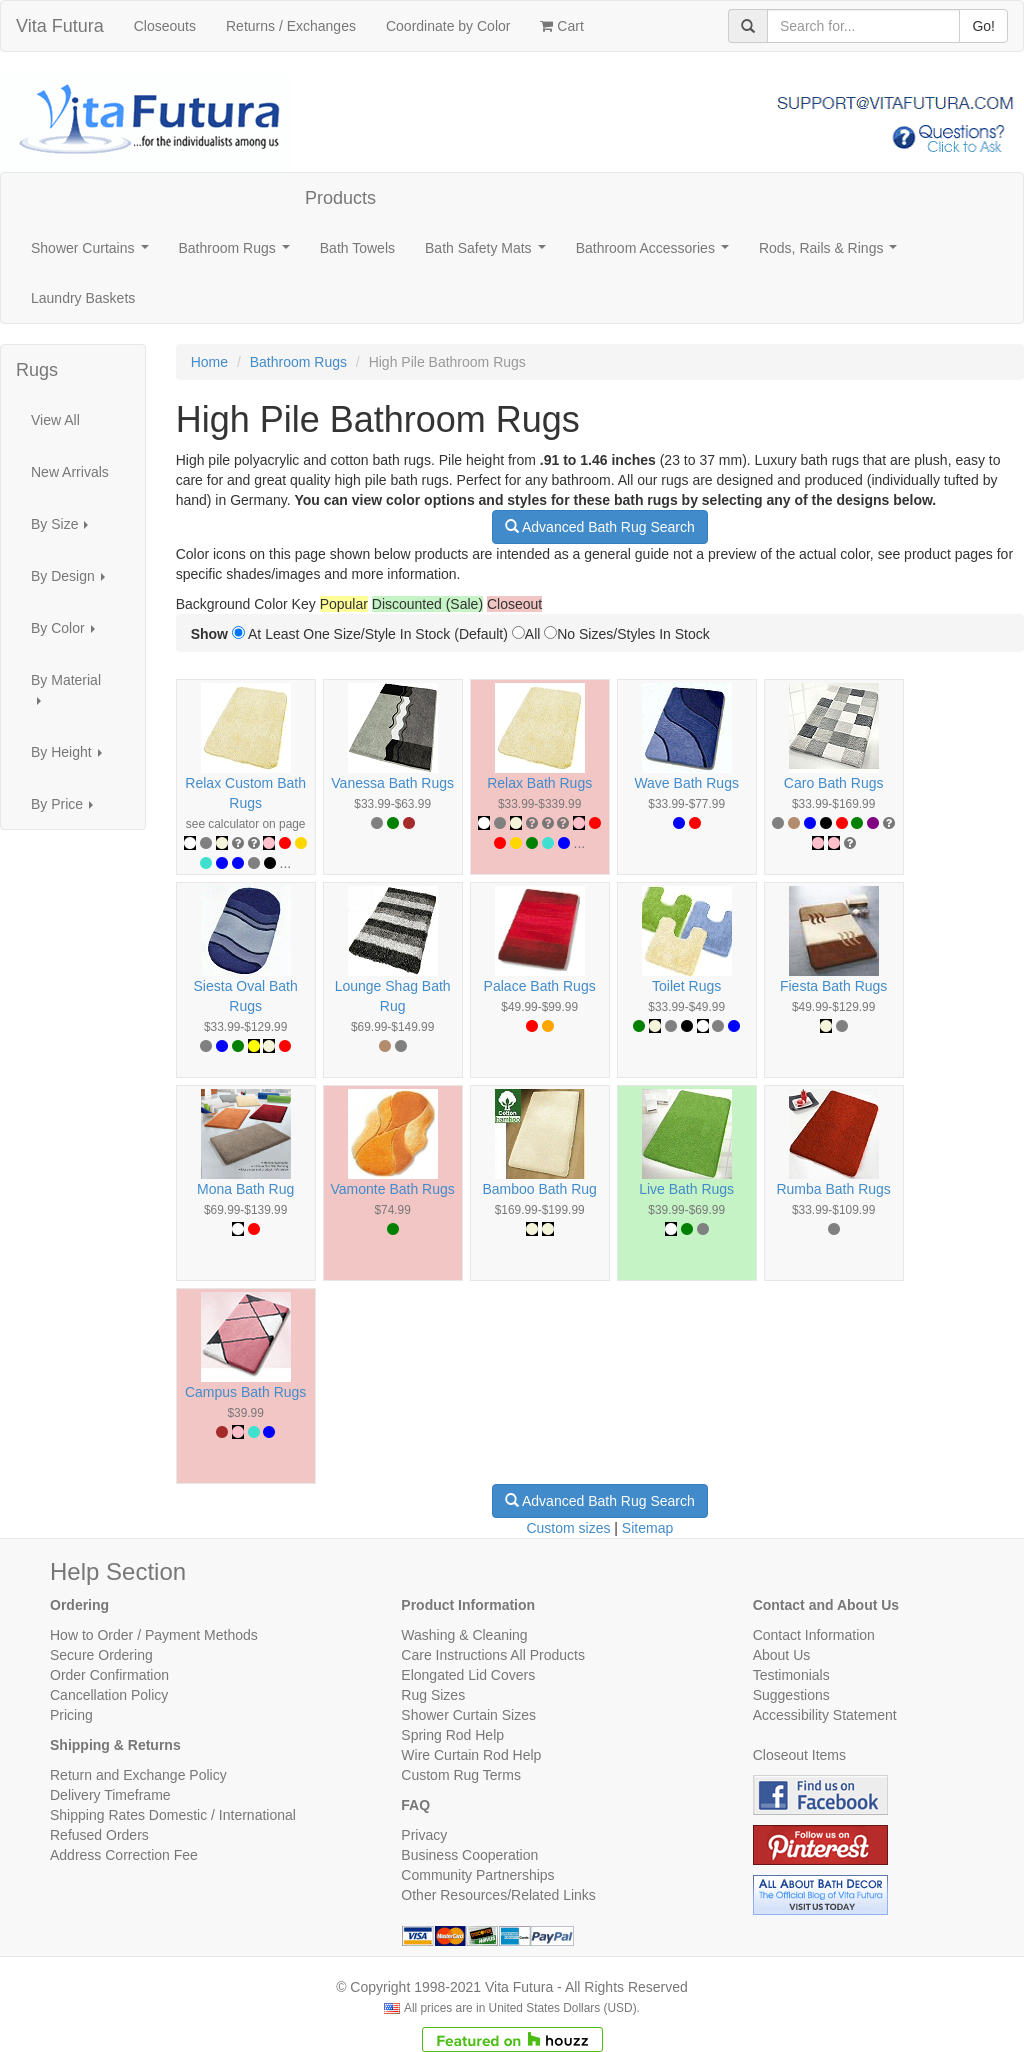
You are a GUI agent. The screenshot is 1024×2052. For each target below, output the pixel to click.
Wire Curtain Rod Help (471, 1755)
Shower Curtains (93, 253)
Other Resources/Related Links (498, 1895)
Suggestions (791, 1695)
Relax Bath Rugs (539, 783)
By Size (65, 529)
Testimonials (791, 1675)
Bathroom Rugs (238, 253)
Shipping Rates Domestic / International (173, 1815)
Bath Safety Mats (489, 253)
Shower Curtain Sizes (468, 1715)
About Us (782, 1655)
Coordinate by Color (448, 26)
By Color (68, 633)
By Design (73, 581)
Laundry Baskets (83, 298)
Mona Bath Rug (245, 1189)
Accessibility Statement (825, 1715)
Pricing (71, 1715)
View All (55, 420)
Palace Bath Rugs (540, 986)
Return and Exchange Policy (138, 1775)
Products (340, 198)
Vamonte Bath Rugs (393, 1189)
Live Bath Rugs (686, 1189)
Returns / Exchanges (291, 26)
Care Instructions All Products (493, 1655)
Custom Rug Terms (461, 1775)
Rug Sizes (433, 1695)
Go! (983, 26)
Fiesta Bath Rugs (833, 986)
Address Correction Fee (124, 1855)
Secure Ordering (101, 1655)
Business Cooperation (469, 1855)
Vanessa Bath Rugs (392, 783)
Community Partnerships (477, 1875)
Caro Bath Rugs (834, 783)
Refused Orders (99, 1835)
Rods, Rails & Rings (832, 253)
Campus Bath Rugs (245, 1392)
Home (209, 362)
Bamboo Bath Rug (539, 1189)
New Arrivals (70, 472)
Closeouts (165, 26)
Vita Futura (60, 26)
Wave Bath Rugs (686, 783)
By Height (72, 757)
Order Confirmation (109, 1675)
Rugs (37, 370)
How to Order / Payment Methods (154, 1635)
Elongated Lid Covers (468, 1675)
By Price (68, 809)
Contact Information (814, 1635)
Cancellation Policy (109, 1695)
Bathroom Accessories (656, 253)
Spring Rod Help (452, 1735)
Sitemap (647, 1528)
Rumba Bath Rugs (833, 1189)
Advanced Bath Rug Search (600, 527)
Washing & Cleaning (464, 1635)
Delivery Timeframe (110, 1795)
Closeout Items (799, 1755)
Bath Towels (357, 248)
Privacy (424, 1835)
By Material (66, 695)
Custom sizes (568, 1528)
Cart (561, 26)
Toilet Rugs (686, 986)
